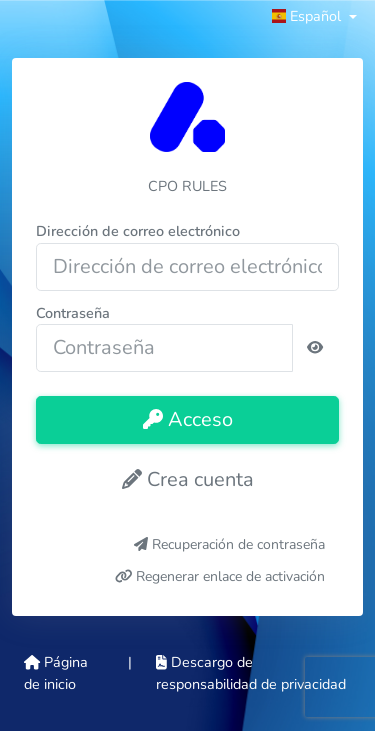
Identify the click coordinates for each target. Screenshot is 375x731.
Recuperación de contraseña (229, 544)
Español (308, 16)
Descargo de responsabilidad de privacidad (251, 673)
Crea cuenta (188, 479)
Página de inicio (56, 673)
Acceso (188, 419)
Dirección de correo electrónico (138, 231)
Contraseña (73, 313)
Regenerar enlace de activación (220, 576)
